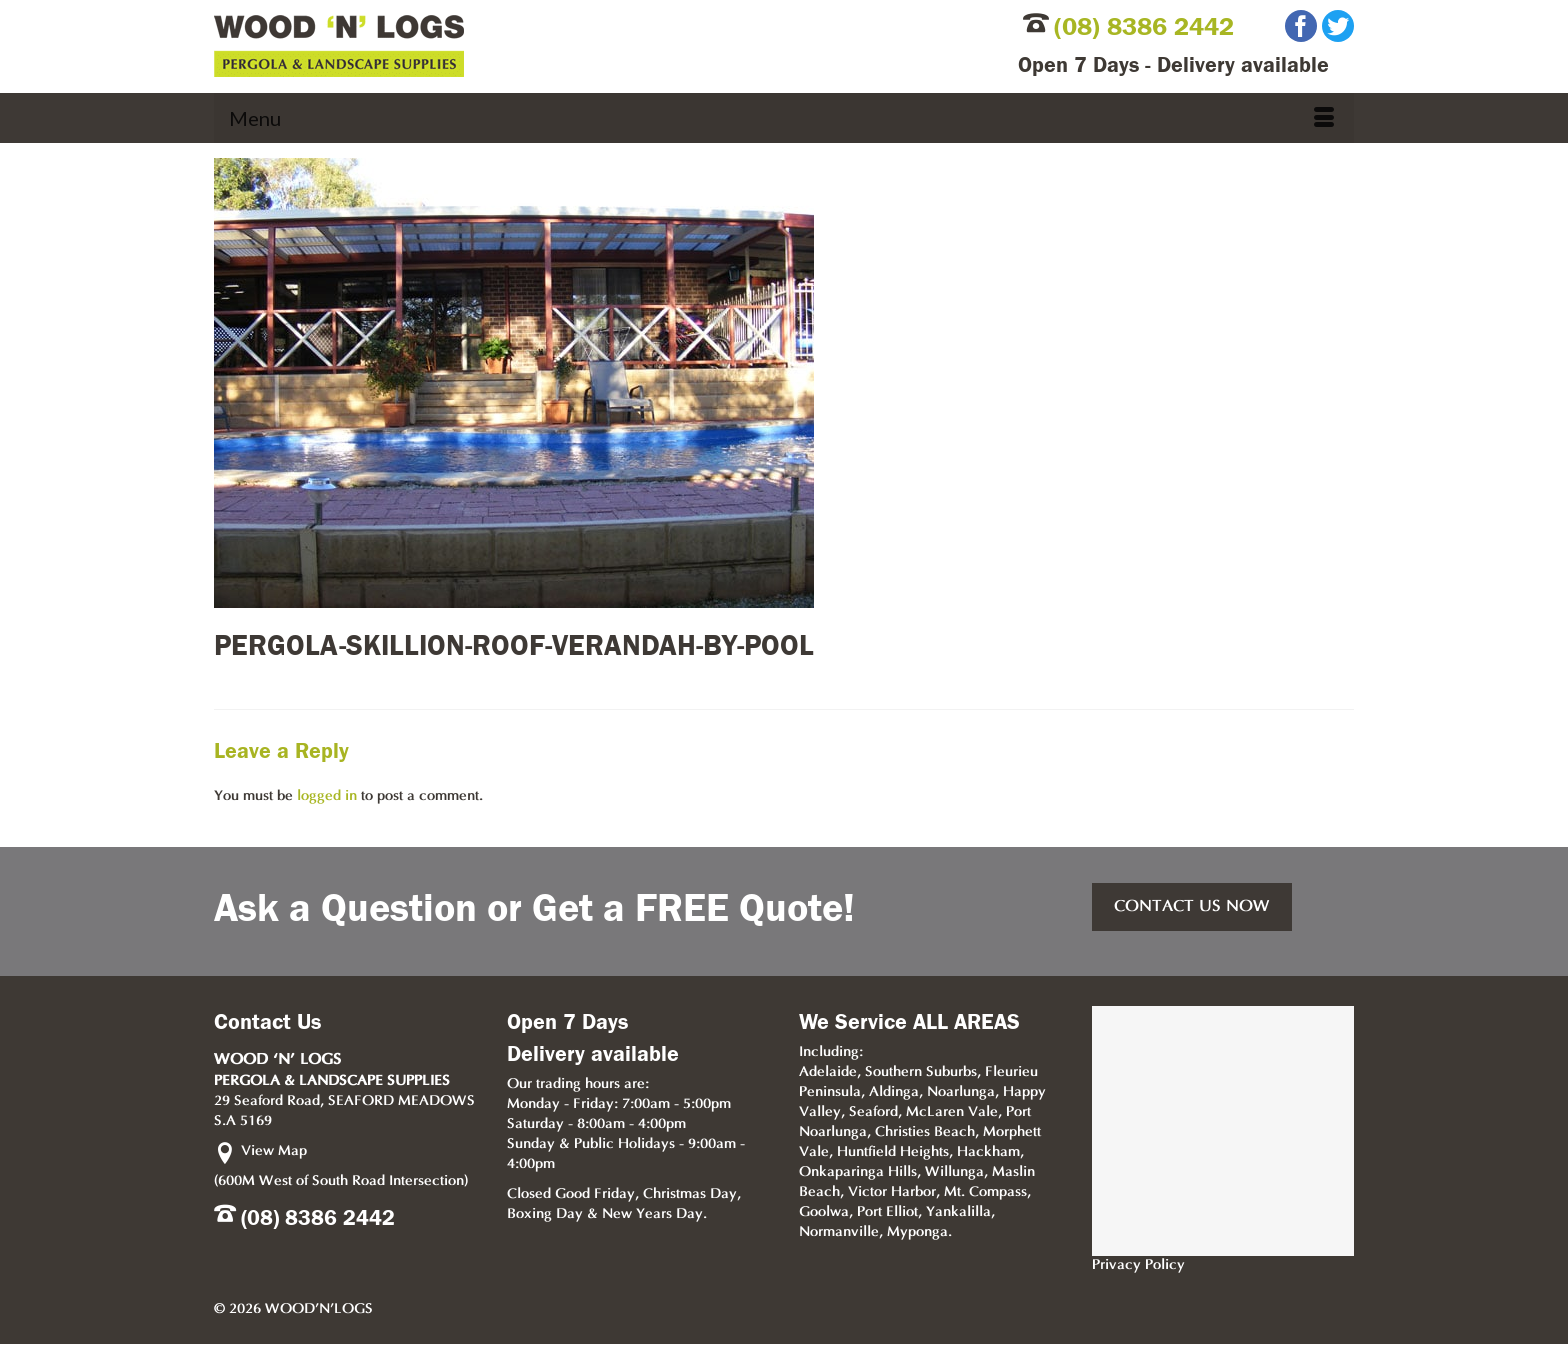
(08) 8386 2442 (1144, 27)
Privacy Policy (1138, 1265)
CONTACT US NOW (1192, 907)
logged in (327, 796)
